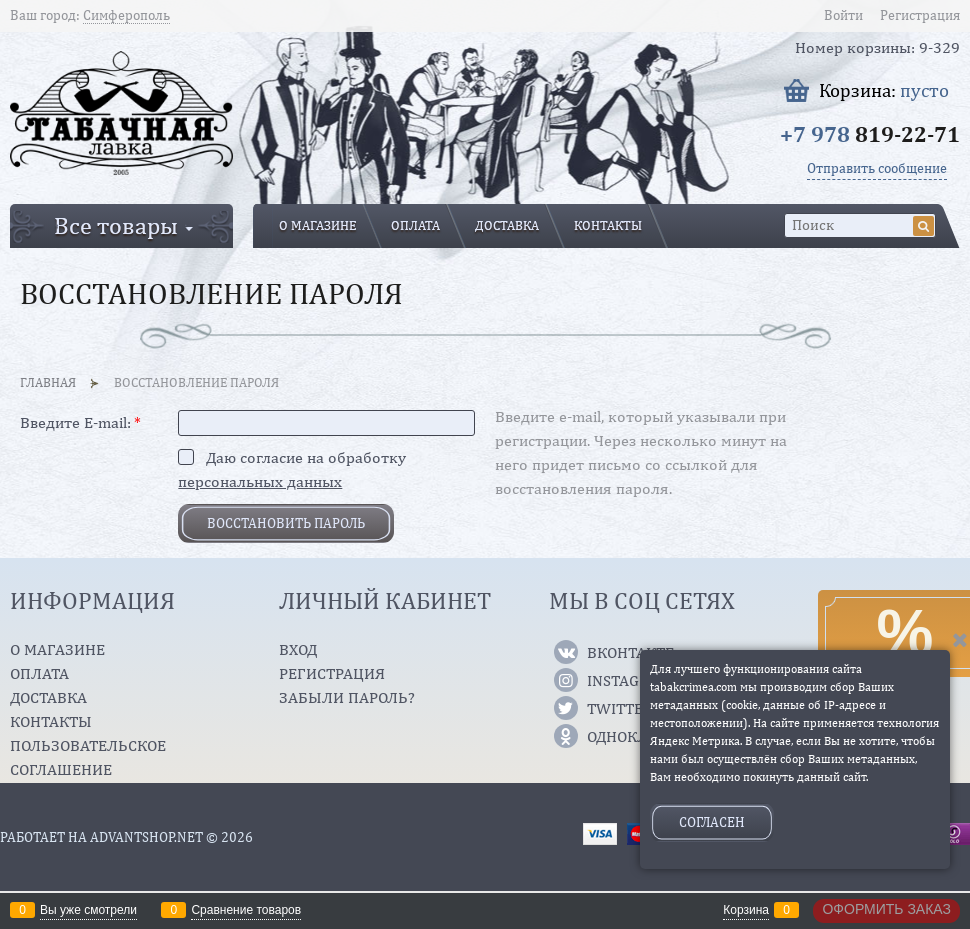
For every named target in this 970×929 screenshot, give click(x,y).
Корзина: (884, 90)
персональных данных (260, 481)
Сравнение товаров (246, 910)
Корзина (746, 910)
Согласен (712, 822)
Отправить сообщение (877, 168)
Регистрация (920, 15)
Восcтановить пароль (286, 523)
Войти (843, 15)
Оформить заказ (886, 909)
